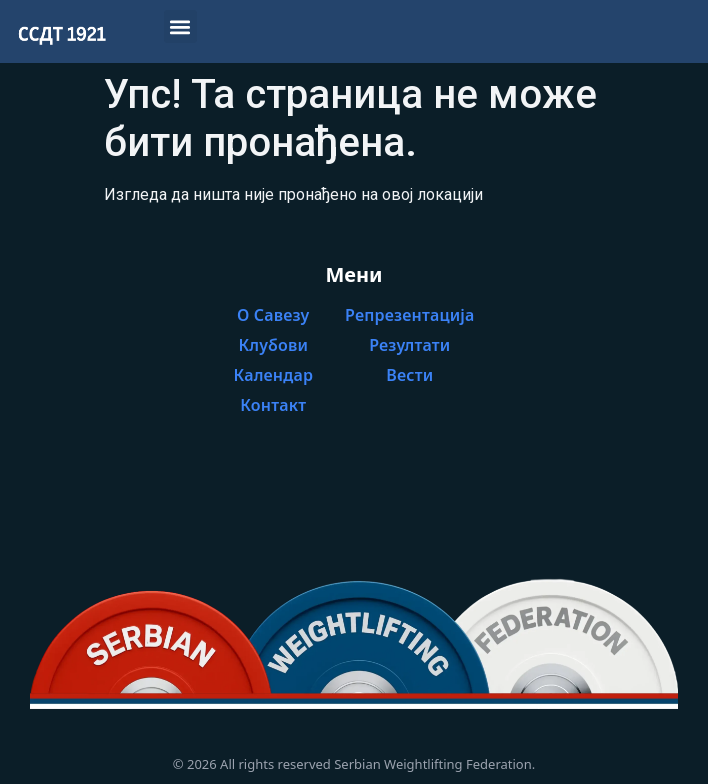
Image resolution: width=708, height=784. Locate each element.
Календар (274, 375)
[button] (180, 26)
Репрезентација (409, 315)
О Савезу (273, 315)
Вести (409, 375)
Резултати (409, 345)
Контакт (273, 405)
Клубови (273, 345)
